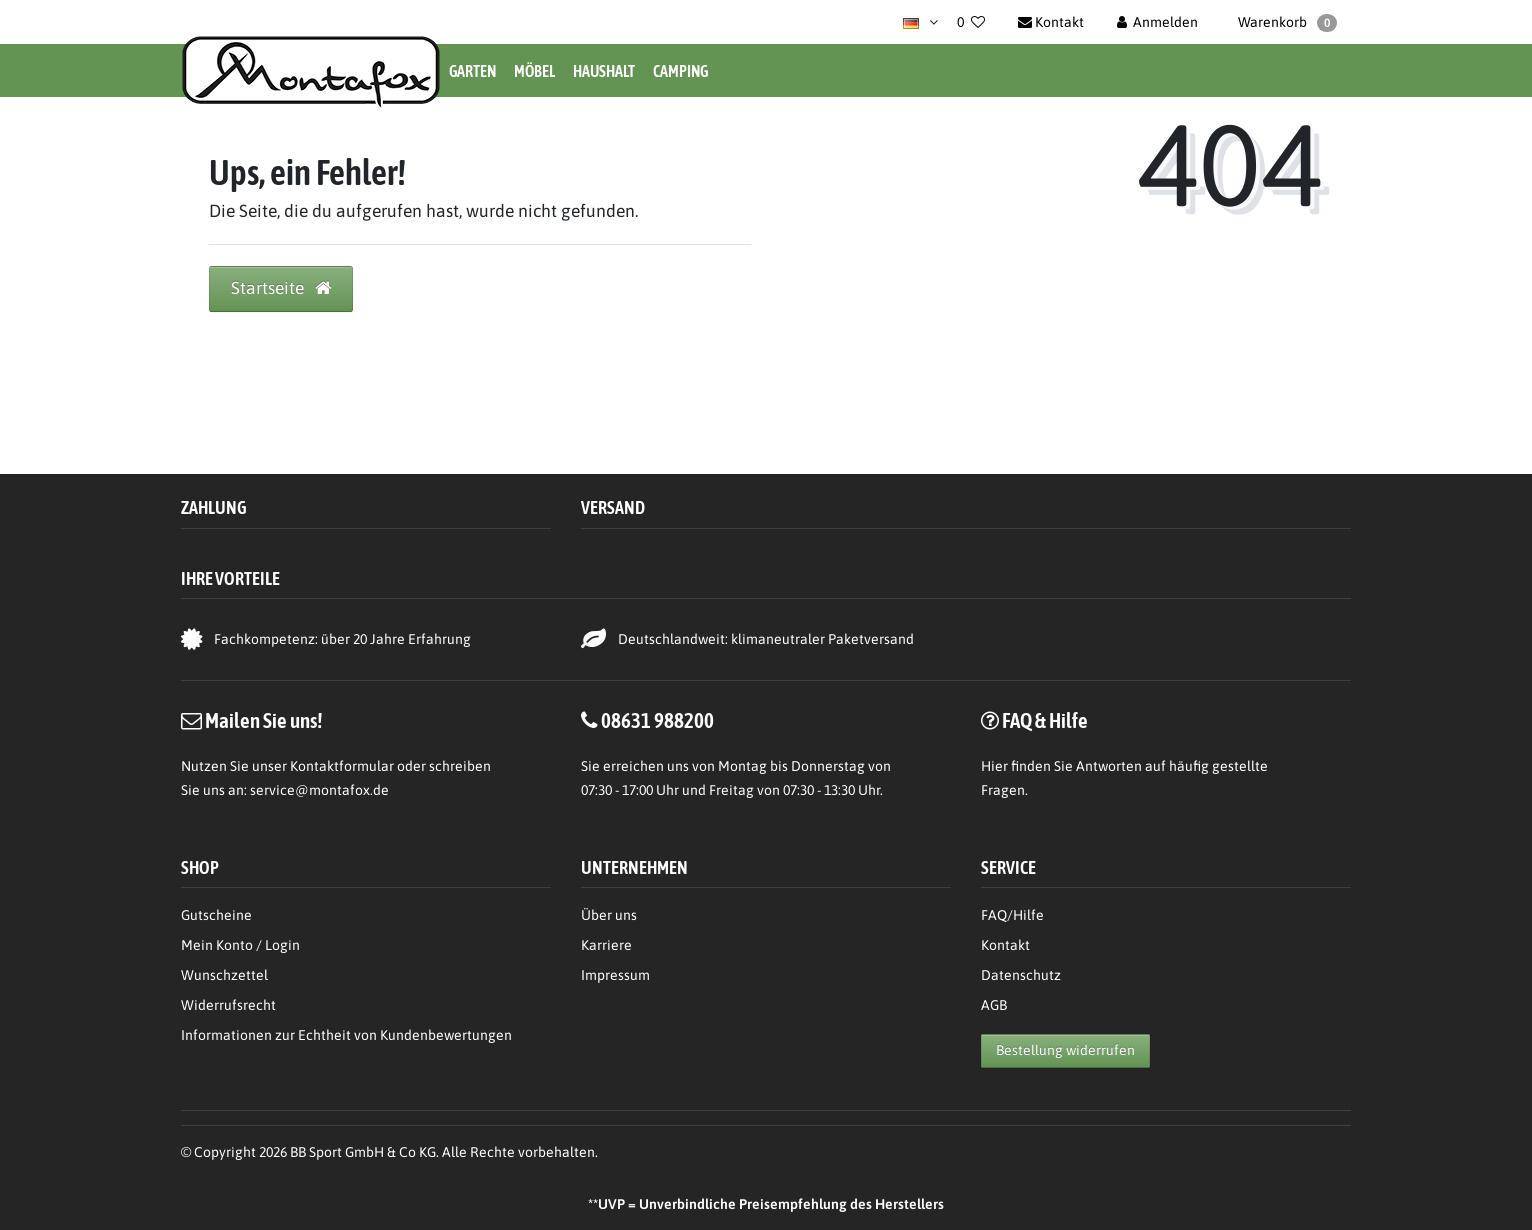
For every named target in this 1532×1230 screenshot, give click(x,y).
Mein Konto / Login (240, 945)
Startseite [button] (281, 288)
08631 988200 (657, 720)
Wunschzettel (224, 975)
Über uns (609, 915)
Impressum (615, 975)
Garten (472, 71)
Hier (994, 766)
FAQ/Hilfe (1012, 915)
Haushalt (604, 71)
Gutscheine (216, 915)
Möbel (534, 71)
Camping (680, 71)
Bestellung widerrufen (1065, 1050)
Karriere (606, 945)
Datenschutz (1021, 975)
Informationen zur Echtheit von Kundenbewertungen (346, 1035)
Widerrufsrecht (228, 1005)
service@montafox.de (319, 790)
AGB (994, 1005)
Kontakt (1005, 945)
